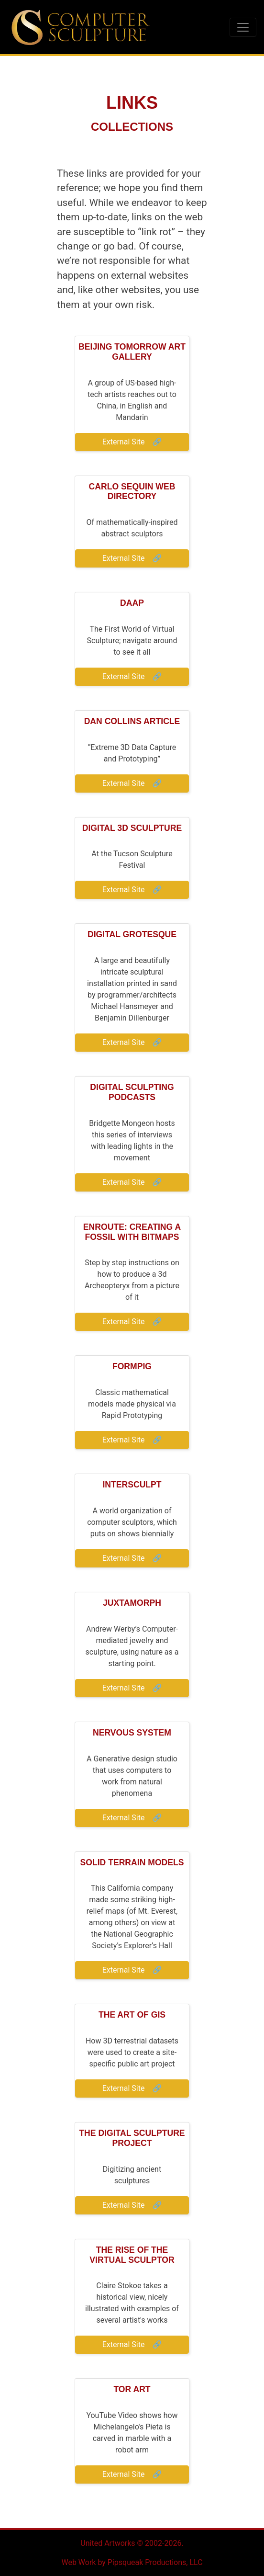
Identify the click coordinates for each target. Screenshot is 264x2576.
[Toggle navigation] (243, 27)
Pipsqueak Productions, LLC (155, 2562)
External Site (132, 441)
